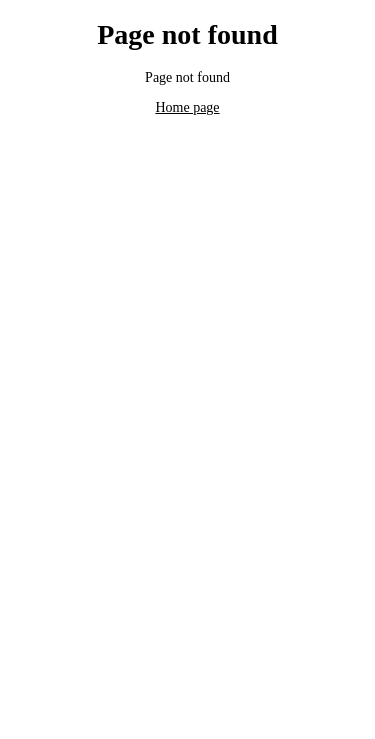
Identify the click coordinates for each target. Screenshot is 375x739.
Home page (187, 107)
